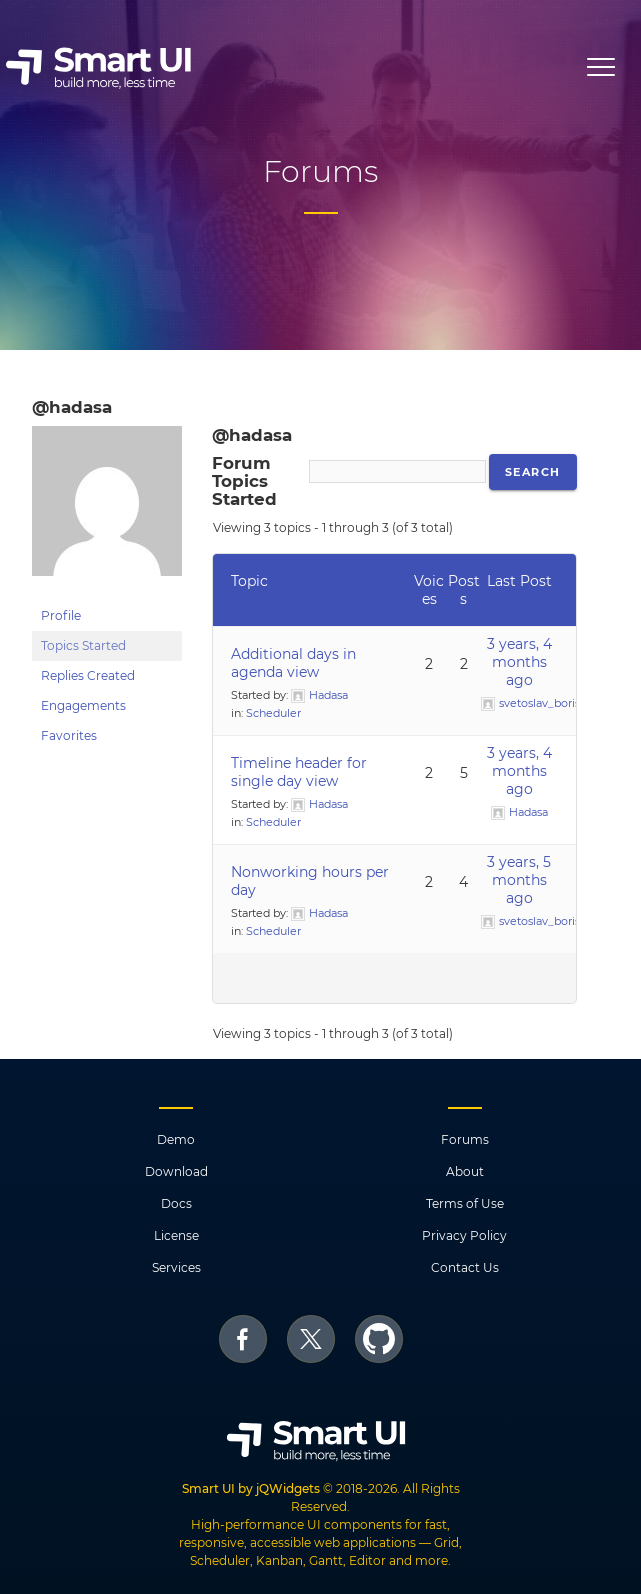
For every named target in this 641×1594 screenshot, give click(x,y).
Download (176, 1171)
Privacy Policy (464, 1235)
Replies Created (88, 675)
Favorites (69, 735)
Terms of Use (465, 1203)
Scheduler (273, 713)
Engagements (83, 705)
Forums (465, 1139)
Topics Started (83, 645)
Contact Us (465, 1267)
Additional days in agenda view (293, 663)
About (465, 1171)
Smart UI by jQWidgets (251, 1488)
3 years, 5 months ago (519, 880)
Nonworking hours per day (310, 881)
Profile (61, 615)
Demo (176, 1139)
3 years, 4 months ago (519, 662)
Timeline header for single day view (299, 772)
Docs (176, 1203)
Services (176, 1267)
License (176, 1235)
